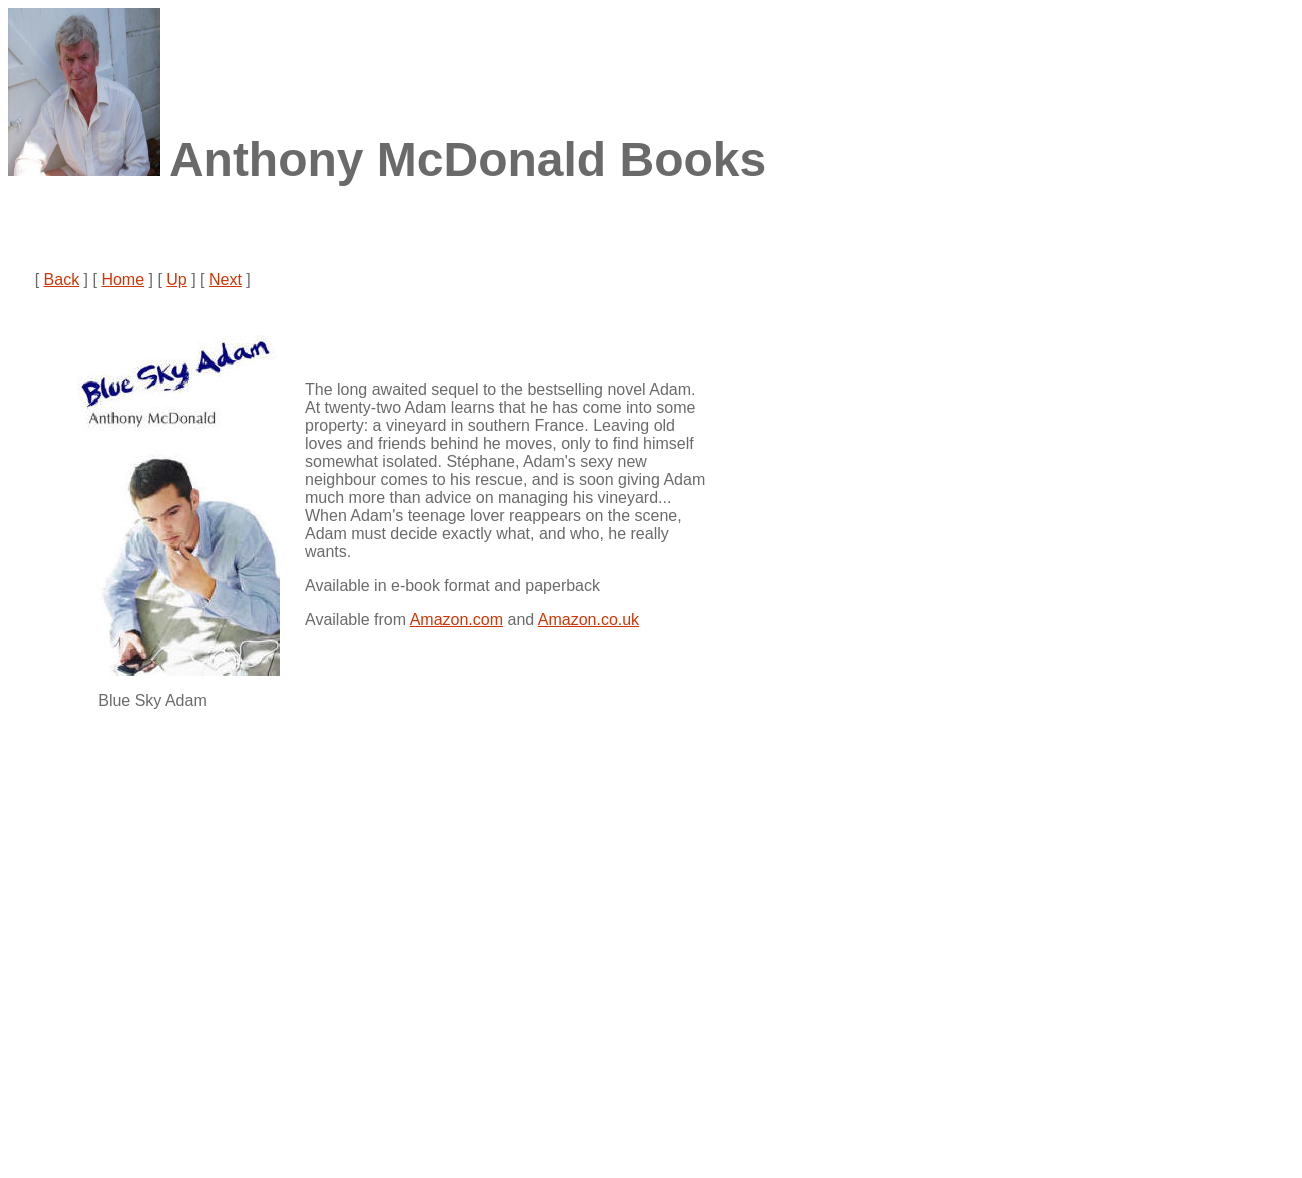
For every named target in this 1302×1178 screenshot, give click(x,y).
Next (225, 279)
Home (122, 279)
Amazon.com (456, 619)
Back (62, 279)
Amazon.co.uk (588, 619)
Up (176, 279)
